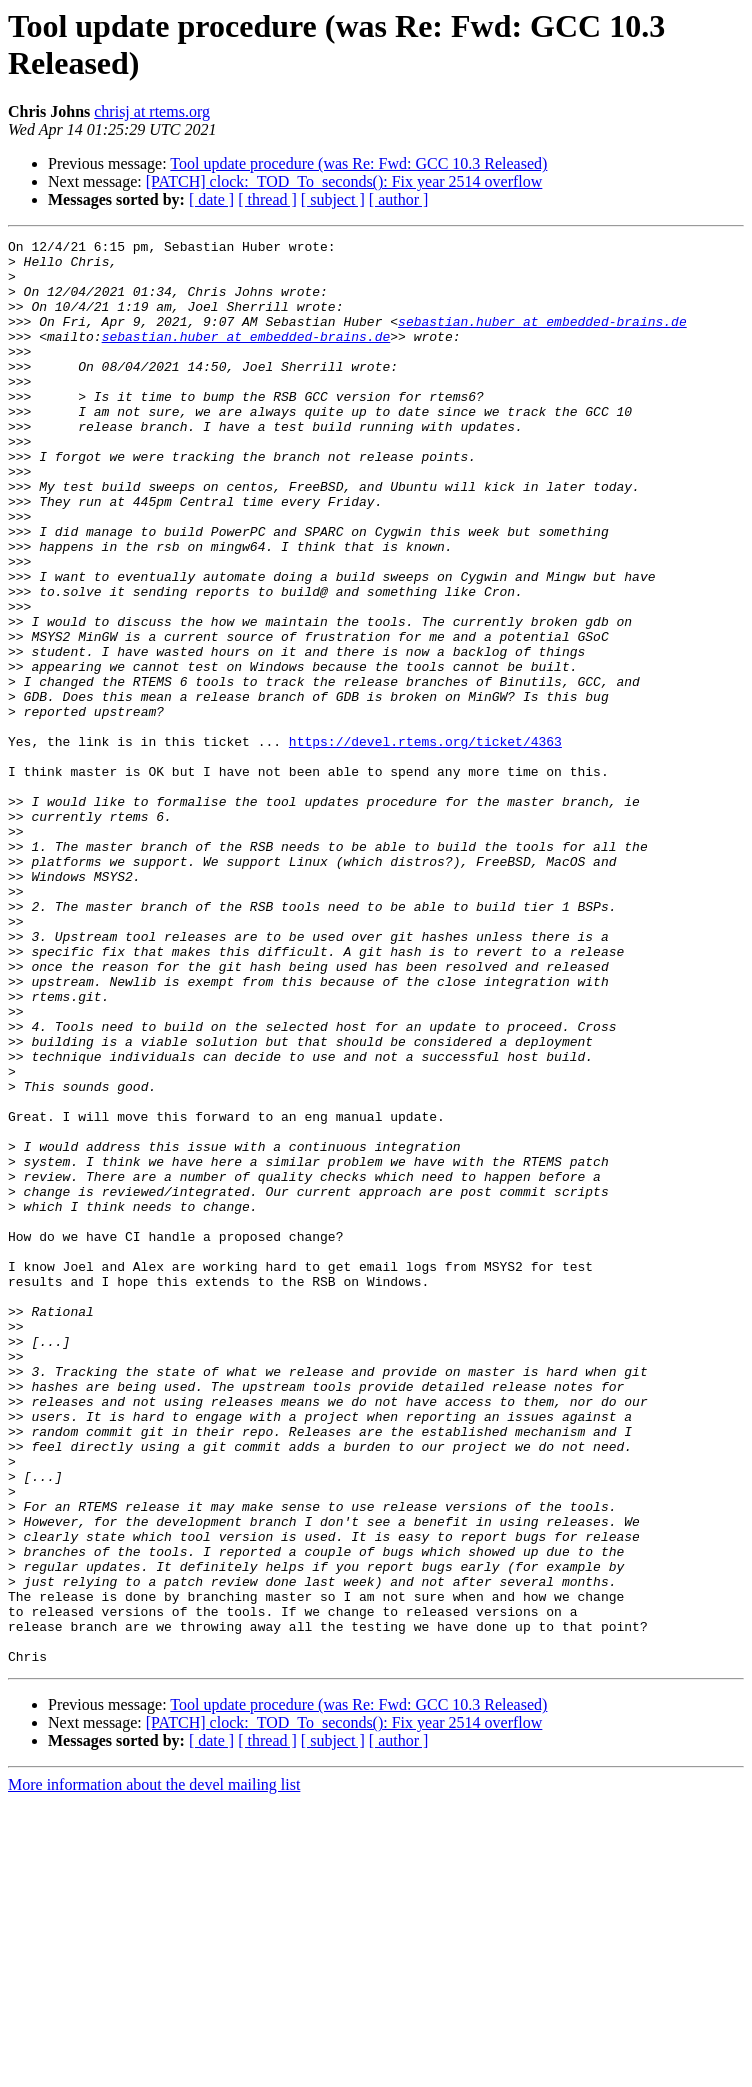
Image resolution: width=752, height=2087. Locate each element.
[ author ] (399, 199)
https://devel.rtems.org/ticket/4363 (425, 843)
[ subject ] (333, 199)
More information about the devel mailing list (154, 2069)
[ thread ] (267, 199)
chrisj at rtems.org (152, 111)
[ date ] (211, 199)
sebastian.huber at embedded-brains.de (542, 339)
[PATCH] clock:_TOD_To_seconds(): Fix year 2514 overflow (344, 181)
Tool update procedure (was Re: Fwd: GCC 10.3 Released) (358, 163)
